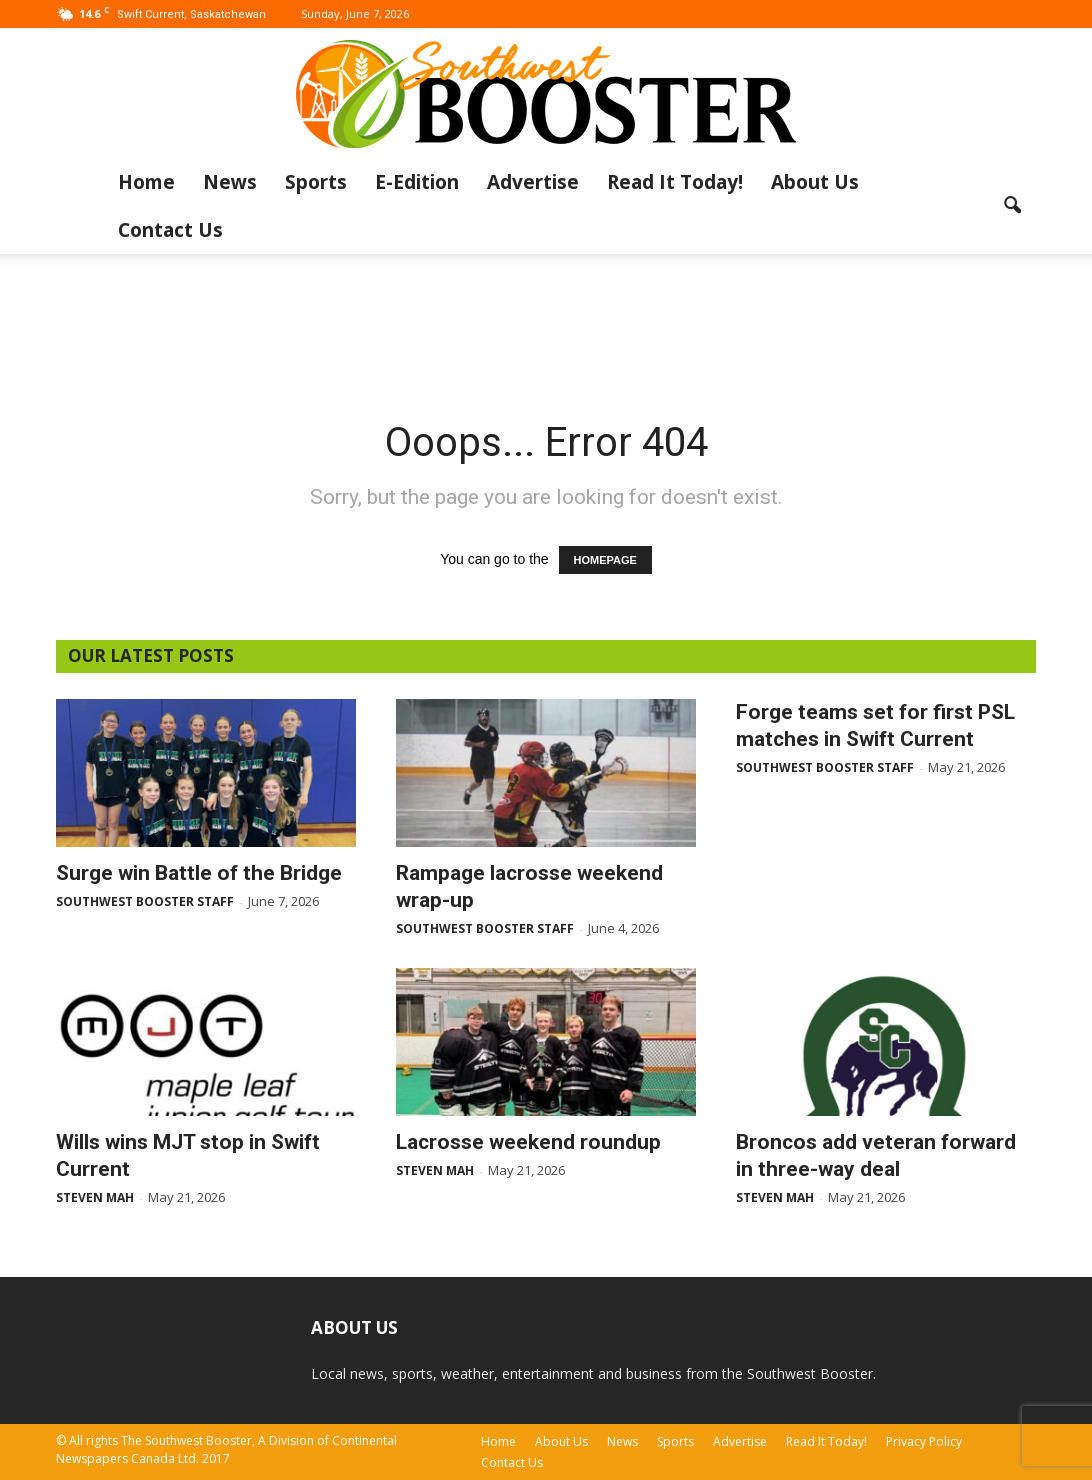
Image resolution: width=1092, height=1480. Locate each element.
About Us (815, 182)
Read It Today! (675, 182)
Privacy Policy (924, 1441)
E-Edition (417, 182)
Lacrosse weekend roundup (528, 1142)
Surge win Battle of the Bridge (199, 873)
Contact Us (170, 230)
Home (146, 182)
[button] (1012, 206)
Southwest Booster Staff (145, 901)
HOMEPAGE (605, 560)
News (230, 182)
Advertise (533, 182)
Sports (316, 182)
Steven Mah (95, 1197)
